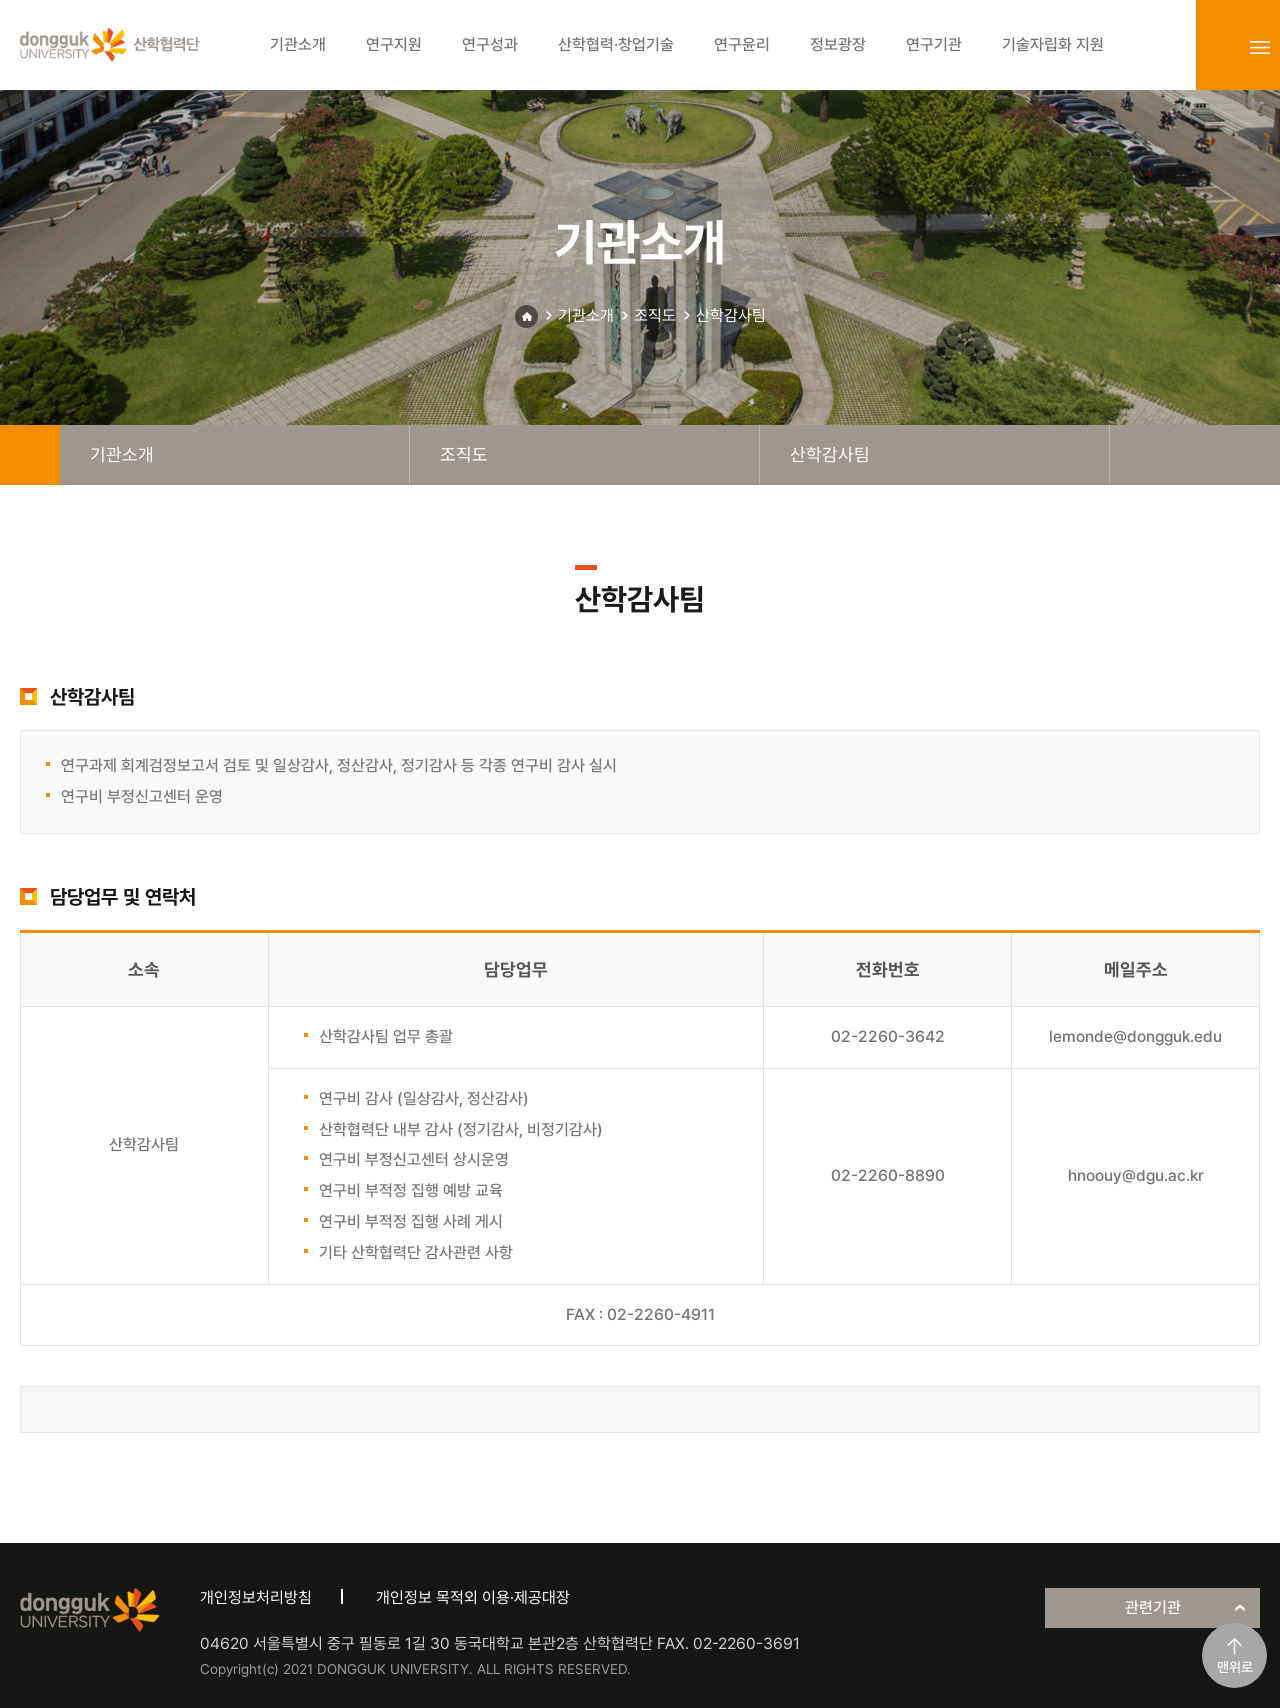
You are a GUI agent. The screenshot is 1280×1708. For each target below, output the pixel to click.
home (30, 455)
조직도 (655, 315)
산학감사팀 (731, 315)
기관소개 (586, 315)
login (1216, 47)
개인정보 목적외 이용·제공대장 (473, 1597)
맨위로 (1235, 1667)
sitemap (1260, 47)
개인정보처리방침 (256, 1597)
